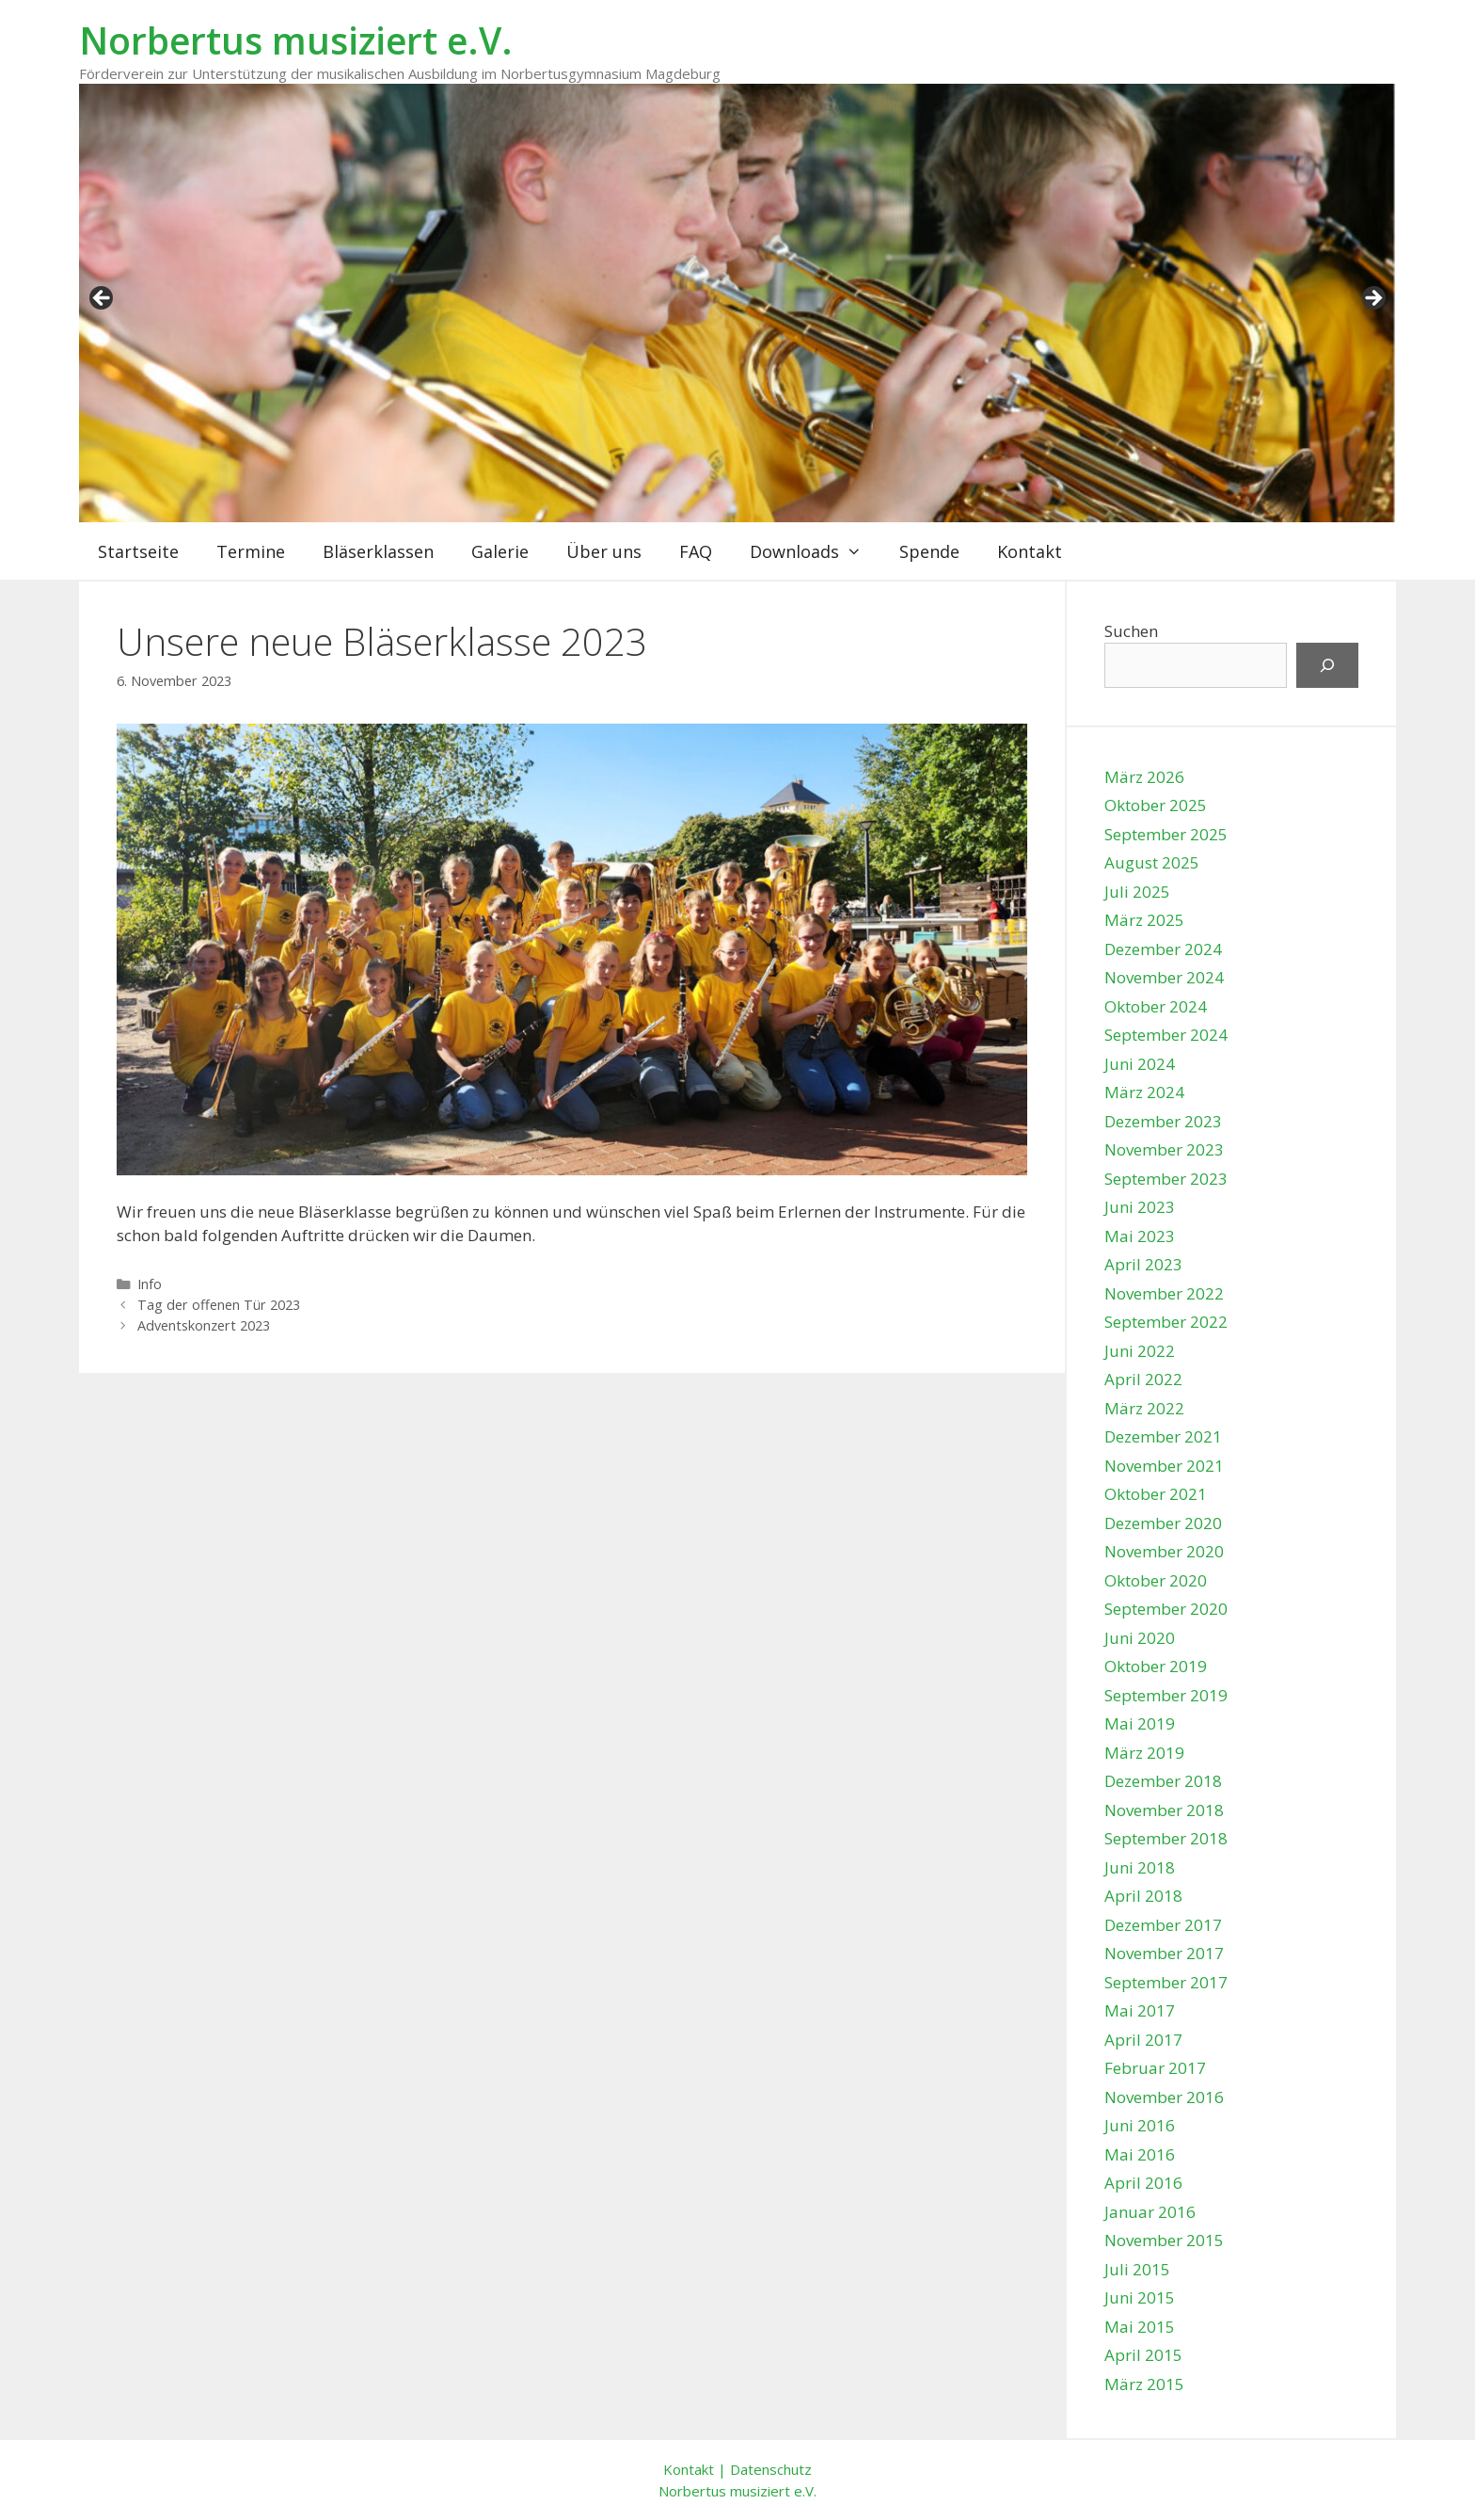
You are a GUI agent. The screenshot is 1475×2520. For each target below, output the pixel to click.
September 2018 (1166, 1838)
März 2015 (1144, 2384)
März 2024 (1144, 1092)
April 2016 (1143, 2182)
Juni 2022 (1139, 1351)
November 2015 (1164, 2240)
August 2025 (1151, 862)
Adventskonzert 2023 (203, 1325)
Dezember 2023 (1163, 1121)
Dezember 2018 (1163, 1781)
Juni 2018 (1139, 1867)
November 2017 (1164, 1953)
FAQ (695, 551)
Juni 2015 (1139, 2297)
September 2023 (1166, 1178)
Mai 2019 (1139, 1723)
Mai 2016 (1139, 2154)
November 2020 (1164, 1551)
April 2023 (1143, 1264)
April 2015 (1143, 2355)
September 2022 (1166, 1321)
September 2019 (1166, 1695)
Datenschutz (771, 2469)
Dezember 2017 (1163, 1925)
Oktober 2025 (1155, 805)
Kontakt (1029, 551)
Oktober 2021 (1155, 1494)
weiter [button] (1372, 299)
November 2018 (1164, 1810)
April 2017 (1143, 2039)
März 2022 (1144, 1408)
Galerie (500, 551)
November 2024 (1164, 977)
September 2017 (1166, 1982)
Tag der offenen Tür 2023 (218, 1305)
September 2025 (1166, 834)
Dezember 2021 (1163, 1436)
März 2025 (1144, 920)
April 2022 (1143, 1379)
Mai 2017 (1139, 2010)
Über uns (604, 551)
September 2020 (1166, 1608)
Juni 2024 (1139, 1064)
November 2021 (1164, 1465)
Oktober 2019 (1155, 1666)
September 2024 (1166, 1034)
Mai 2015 (1139, 2326)
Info (149, 1284)
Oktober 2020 (1155, 1580)
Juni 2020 (1139, 1638)
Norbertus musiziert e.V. (296, 40)
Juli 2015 (1137, 2269)
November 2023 (1164, 1149)
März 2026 (1144, 777)
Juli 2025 (1137, 891)
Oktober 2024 (1155, 1006)
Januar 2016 (1150, 2212)
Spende (929, 551)
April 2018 (1143, 1895)
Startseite (138, 551)
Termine (250, 551)
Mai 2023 (1139, 1236)
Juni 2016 (1139, 2125)
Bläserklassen (378, 551)
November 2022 (1164, 1293)
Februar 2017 (1155, 2068)
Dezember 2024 (1163, 949)
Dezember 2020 (1163, 1523)
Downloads (815, 551)
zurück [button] (102, 299)
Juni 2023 (1139, 1207)
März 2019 (1144, 1752)
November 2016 (1164, 2097)
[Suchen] (1327, 665)
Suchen (1131, 631)
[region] (737, 303)
